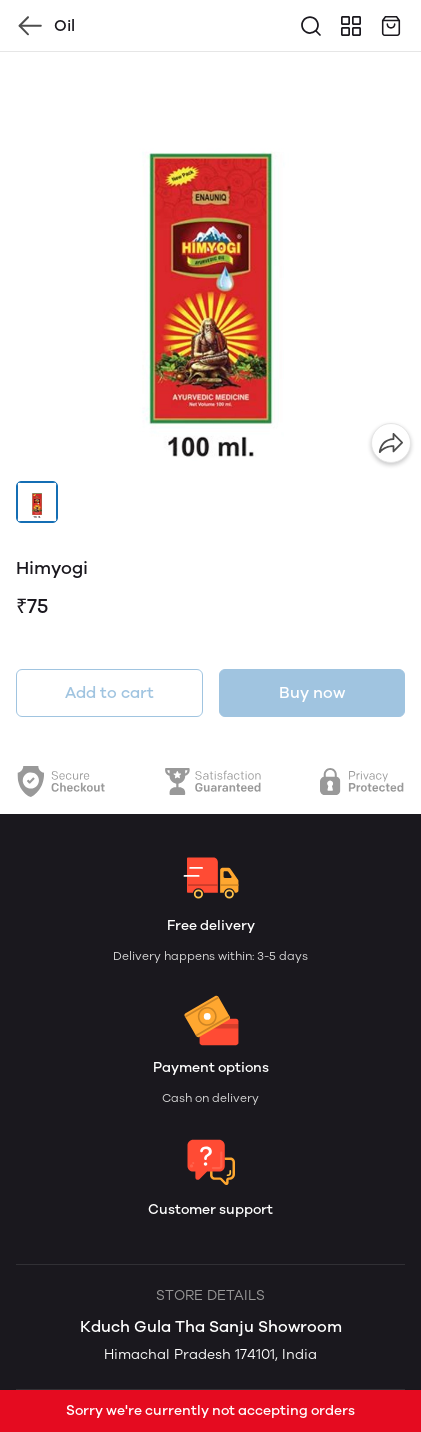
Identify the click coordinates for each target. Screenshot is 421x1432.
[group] (210, 262)
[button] (37, 502)
